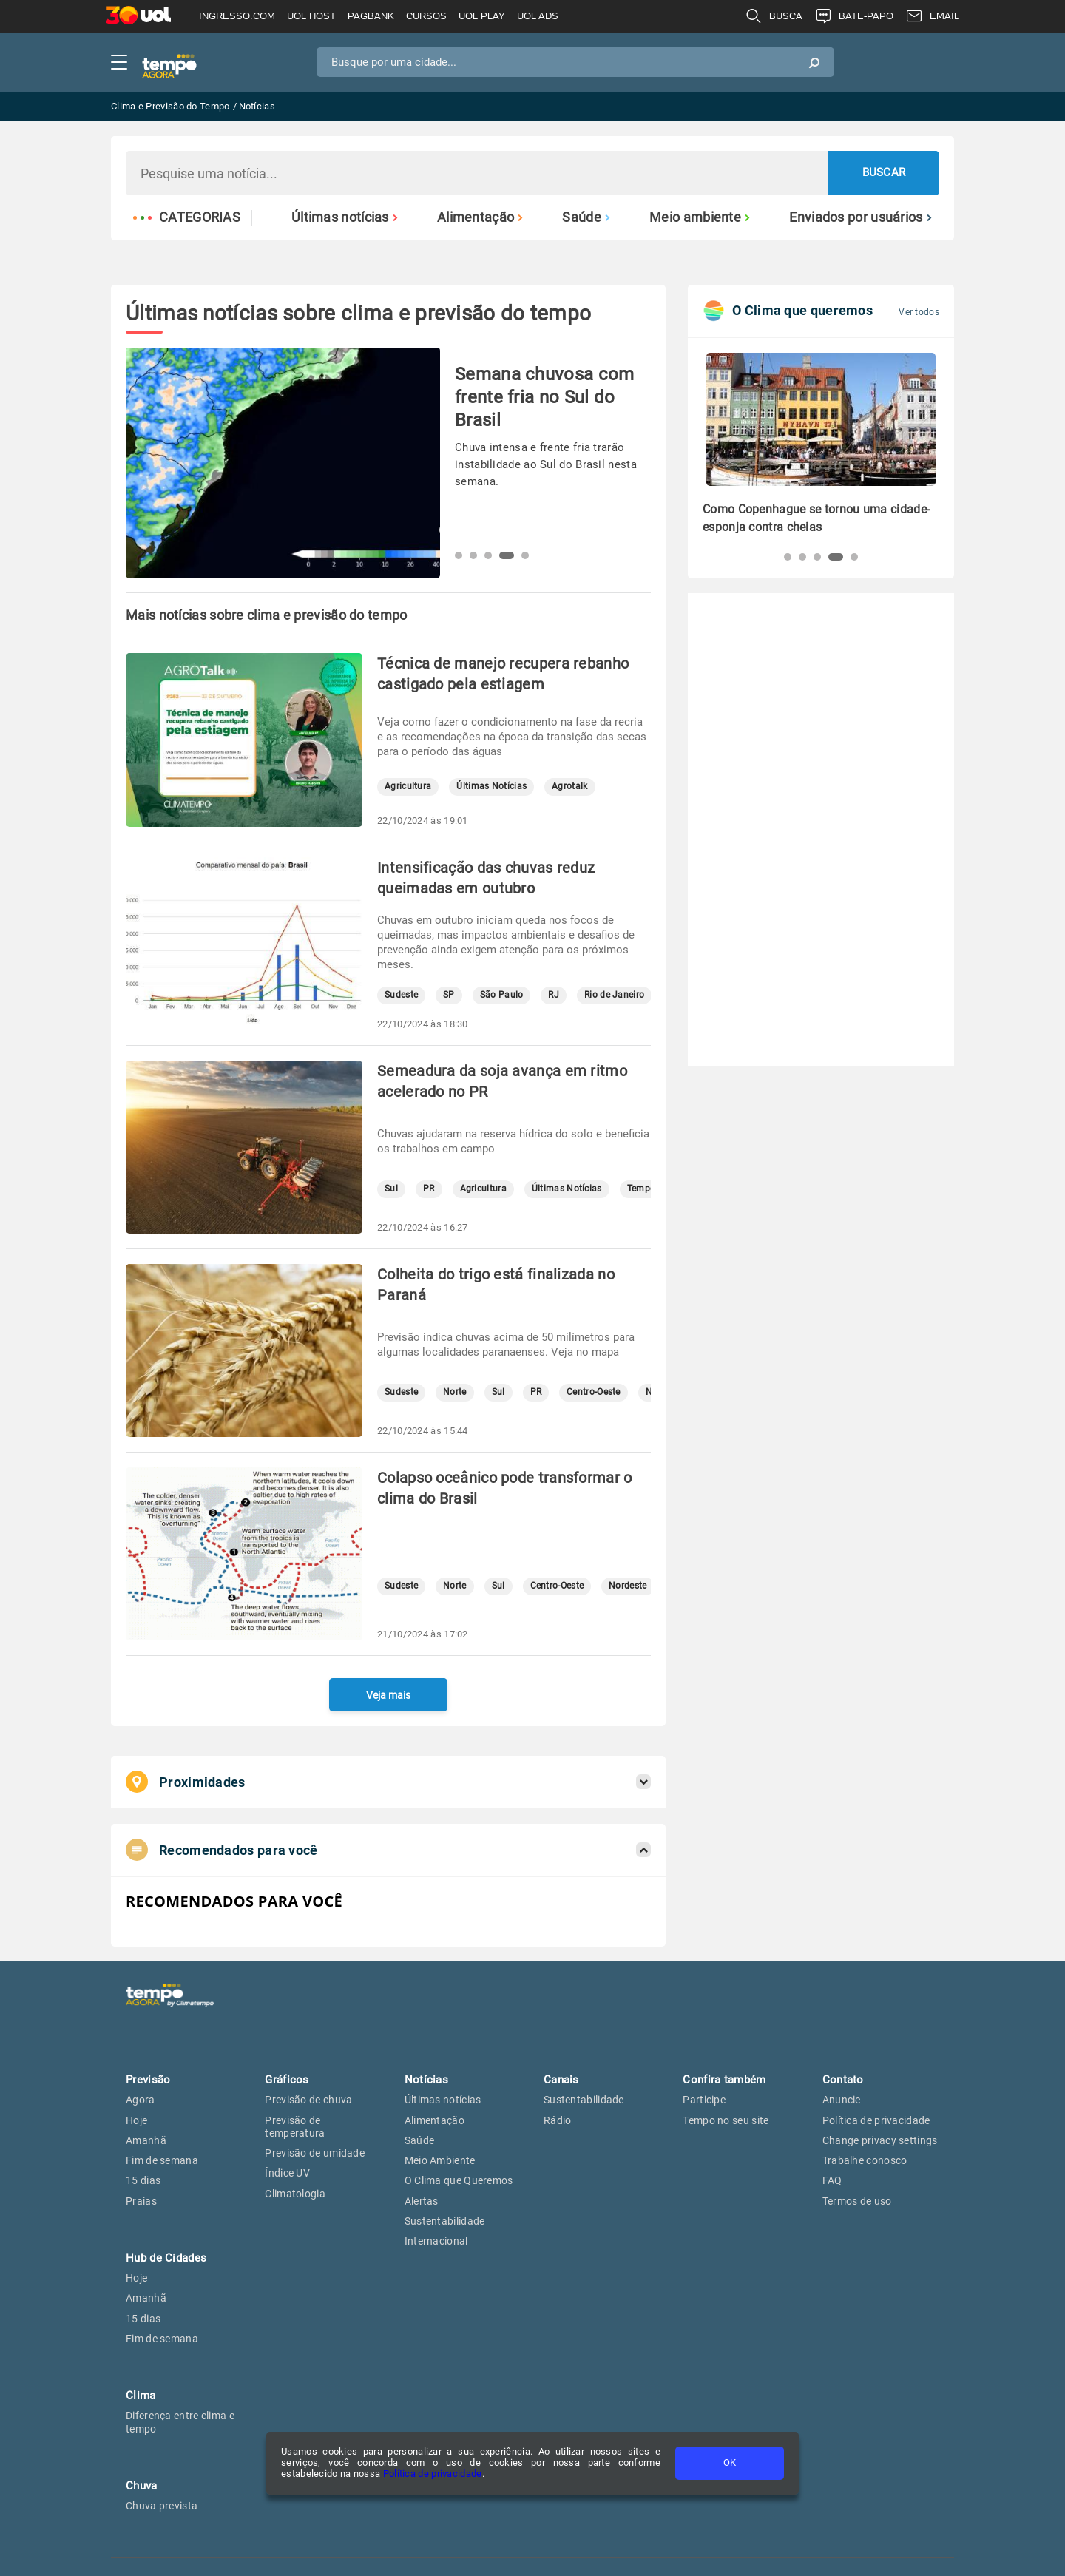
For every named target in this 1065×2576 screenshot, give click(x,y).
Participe (704, 2100)
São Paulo (502, 995)
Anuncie (841, 2100)
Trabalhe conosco (864, 2160)
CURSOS (426, 15)
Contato (843, 2079)
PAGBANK (371, 15)
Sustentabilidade (445, 2221)
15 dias (143, 2180)
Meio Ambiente (440, 2160)
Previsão (148, 2079)
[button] (458, 555)
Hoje (136, 2120)
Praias (141, 2201)
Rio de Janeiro (614, 995)
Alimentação (480, 217)
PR (429, 1189)
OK (729, 2462)
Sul (391, 1189)
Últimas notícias (344, 217)
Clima (141, 2395)
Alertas (422, 2201)
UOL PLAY (482, 15)
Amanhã (146, 2140)
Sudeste (401, 995)
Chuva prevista (161, 2506)
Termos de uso (857, 2201)
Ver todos (919, 312)
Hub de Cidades (166, 2258)
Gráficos (286, 2079)
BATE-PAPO (853, 16)
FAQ (832, 2180)
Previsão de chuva (308, 2100)
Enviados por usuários (860, 217)
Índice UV (287, 2173)
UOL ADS (537, 15)
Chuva (142, 2485)
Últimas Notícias (491, 786)
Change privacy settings (880, 2140)
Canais (561, 2079)
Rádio (558, 2120)
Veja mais (388, 1695)
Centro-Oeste (594, 1392)
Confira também (724, 2079)
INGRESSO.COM (237, 15)
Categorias (186, 217)
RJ (553, 995)
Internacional (436, 2241)
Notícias (426, 2079)
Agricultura (408, 786)
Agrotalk (569, 786)
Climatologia (295, 2194)
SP (449, 995)
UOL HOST (311, 15)
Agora (140, 2100)
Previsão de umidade (315, 2153)
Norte (455, 1392)
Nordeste (627, 1586)
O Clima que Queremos (459, 2180)
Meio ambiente (699, 217)
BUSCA (773, 16)
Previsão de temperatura (295, 2126)
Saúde (586, 217)
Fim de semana (162, 2160)
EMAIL (932, 16)
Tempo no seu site (725, 2120)
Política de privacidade (432, 2473)
